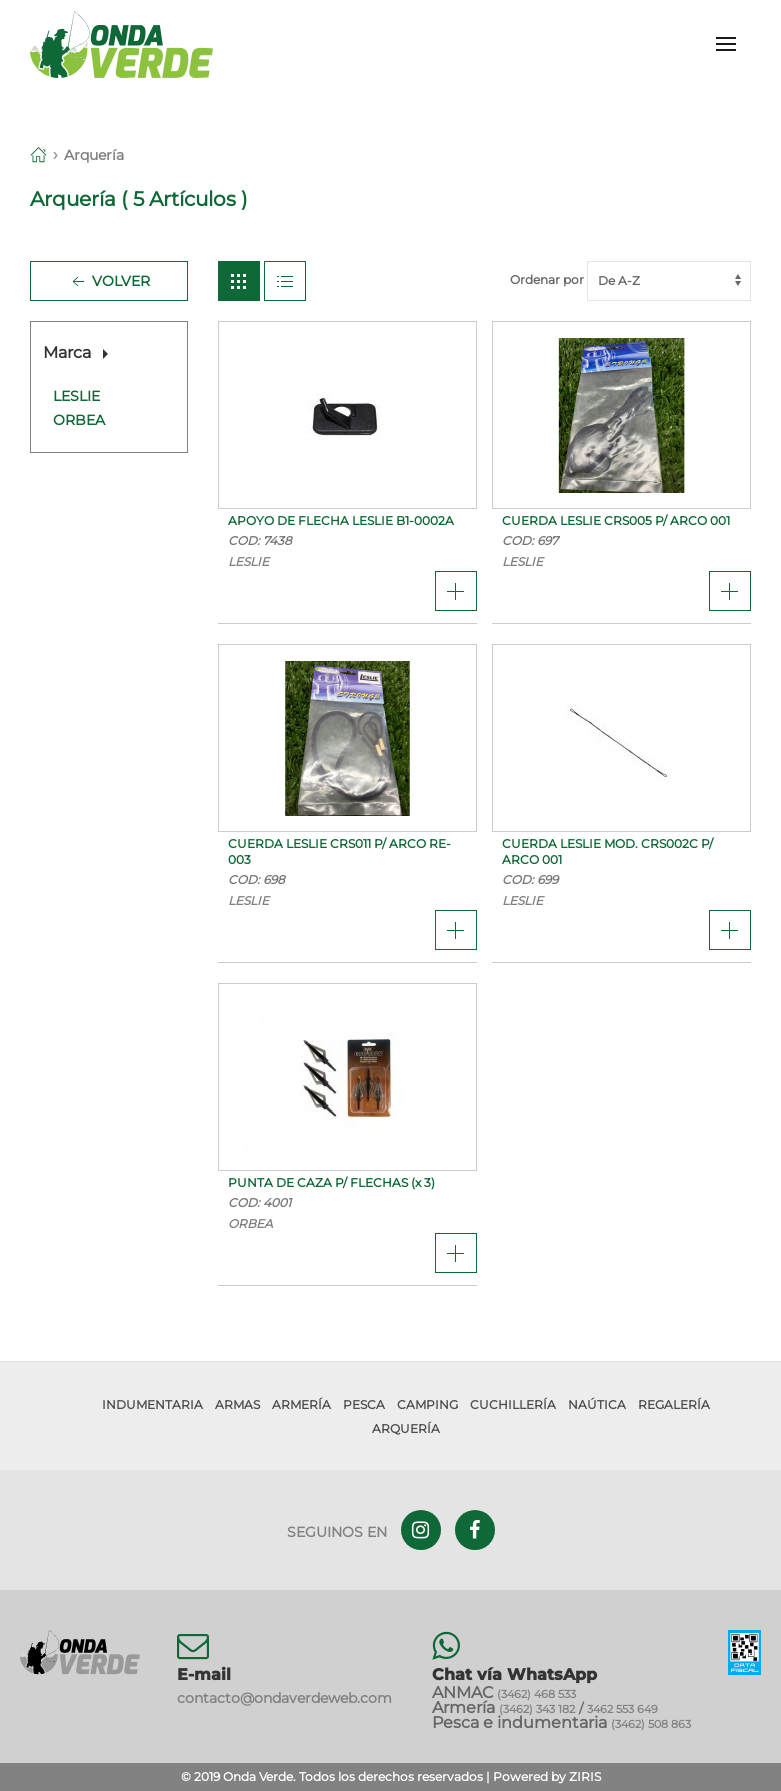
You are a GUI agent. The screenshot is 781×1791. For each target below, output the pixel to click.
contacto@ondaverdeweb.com (284, 1698)
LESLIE (76, 396)
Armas (237, 1404)
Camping (427, 1404)
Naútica (597, 1404)
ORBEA (79, 420)
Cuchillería (513, 1404)
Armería (301, 1404)
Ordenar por (630, 279)
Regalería (674, 1404)
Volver (109, 282)
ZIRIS (585, 1776)
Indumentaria (152, 1404)
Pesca (364, 1404)
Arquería (94, 155)
